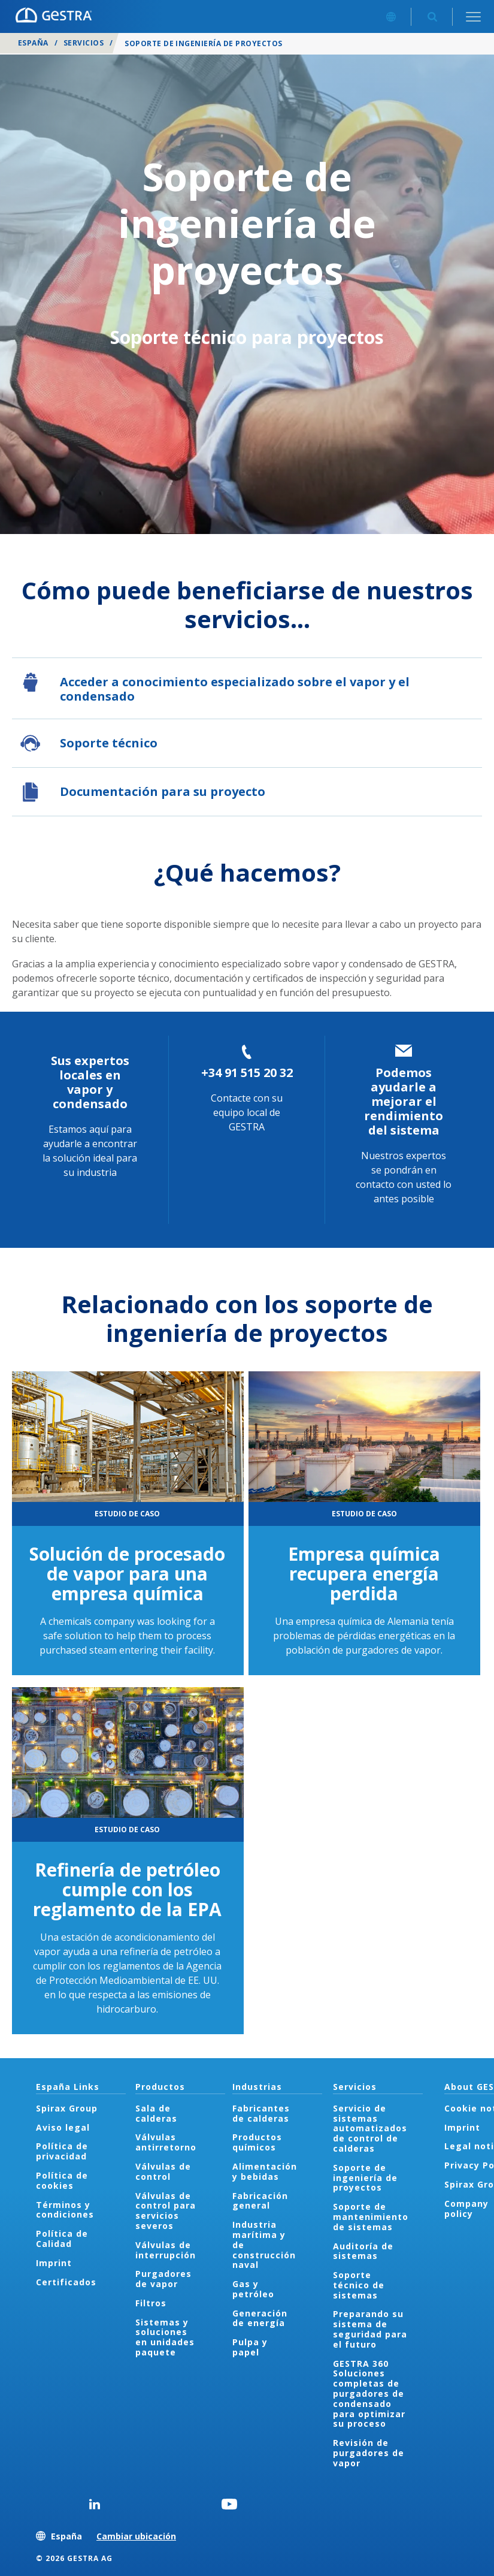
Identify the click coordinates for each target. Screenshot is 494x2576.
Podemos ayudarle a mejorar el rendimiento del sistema (403, 1101)
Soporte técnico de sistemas (358, 2285)
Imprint (54, 2263)
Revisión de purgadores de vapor (368, 2453)
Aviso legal (63, 2127)
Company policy (466, 2208)
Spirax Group (67, 2108)
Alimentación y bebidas (264, 2171)
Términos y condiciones (65, 2210)
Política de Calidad (62, 2238)
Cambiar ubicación (136, 2536)
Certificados (66, 2282)
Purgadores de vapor (163, 2279)
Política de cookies (62, 2180)
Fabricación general (260, 2201)
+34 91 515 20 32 (247, 1072)
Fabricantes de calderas (261, 2113)
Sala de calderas (156, 2113)
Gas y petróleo (253, 2289)
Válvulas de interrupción (165, 2250)
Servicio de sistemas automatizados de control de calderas (370, 2128)
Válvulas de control (163, 2171)
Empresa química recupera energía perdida (364, 1574)
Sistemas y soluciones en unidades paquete (165, 2337)
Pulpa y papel (250, 2347)
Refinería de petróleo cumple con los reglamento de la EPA (127, 1889)
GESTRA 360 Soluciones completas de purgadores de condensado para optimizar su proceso (369, 2394)
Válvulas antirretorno (165, 2142)
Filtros (150, 2303)
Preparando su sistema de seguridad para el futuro (370, 2328)
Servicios (83, 43)
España (33, 43)
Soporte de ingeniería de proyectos (365, 2178)
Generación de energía (259, 2318)
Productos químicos (257, 2142)
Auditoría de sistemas (363, 2251)
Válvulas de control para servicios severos (165, 2210)
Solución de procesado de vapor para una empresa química (127, 1574)
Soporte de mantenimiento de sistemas (370, 2217)
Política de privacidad (62, 2151)
